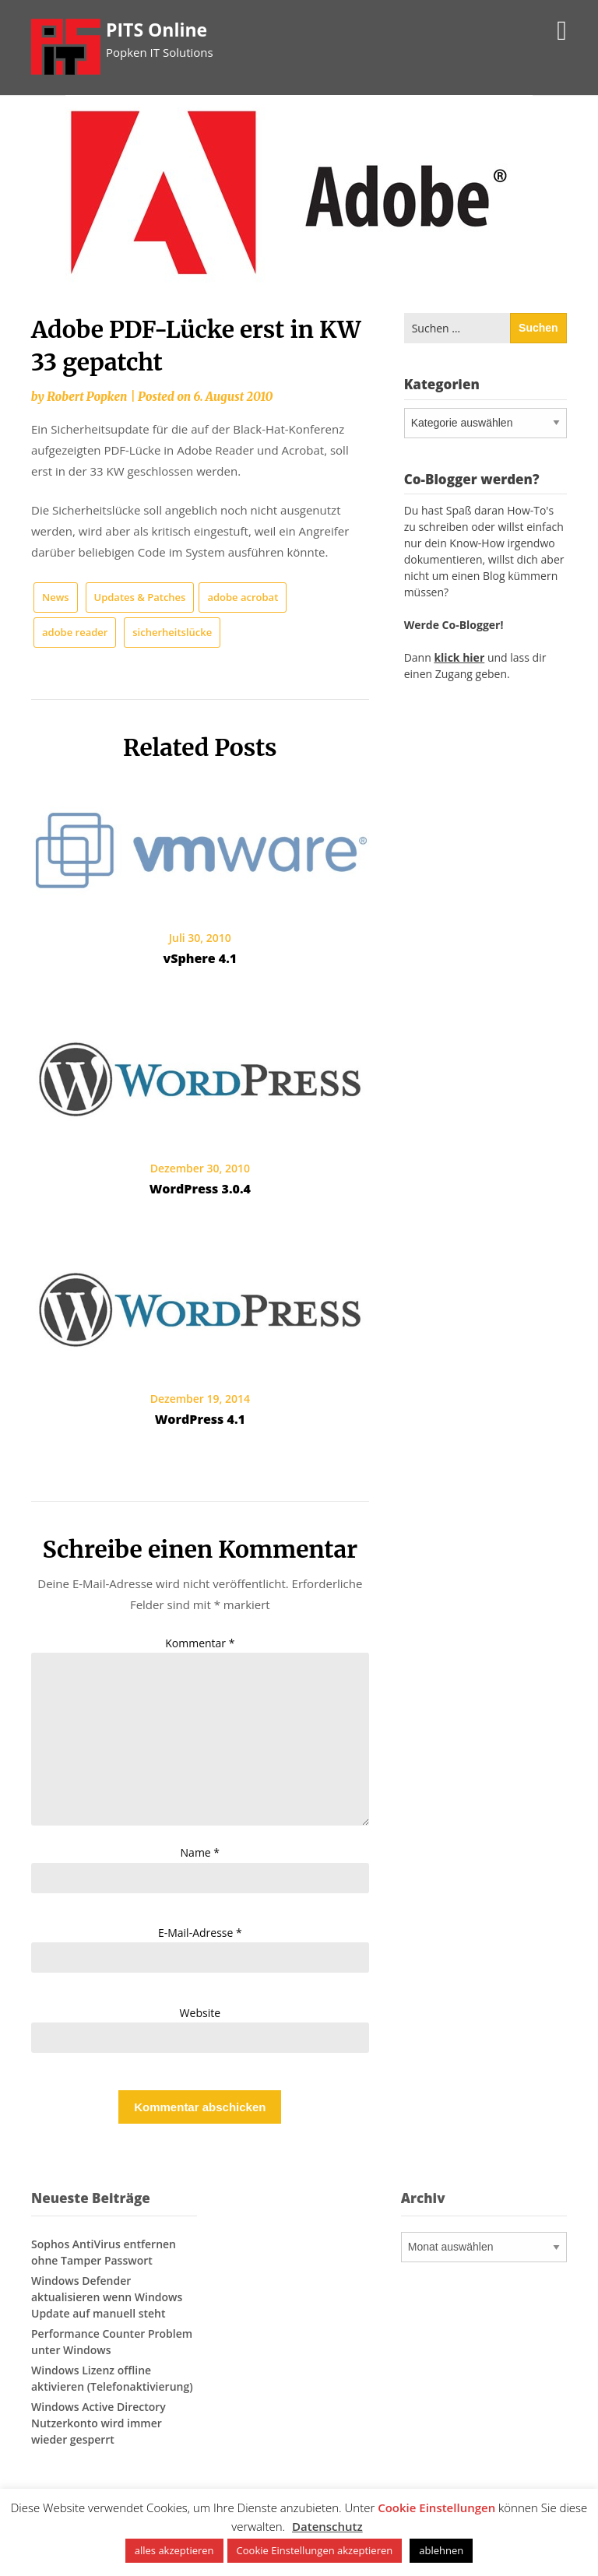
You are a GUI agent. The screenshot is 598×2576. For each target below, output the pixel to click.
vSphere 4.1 (200, 958)
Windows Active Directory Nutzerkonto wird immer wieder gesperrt (98, 2423)
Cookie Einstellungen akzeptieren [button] (315, 2550)
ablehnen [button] (441, 2550)
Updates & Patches (140, 597)
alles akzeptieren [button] (174, 2550)
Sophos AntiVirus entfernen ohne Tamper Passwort (103, 2252)
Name (200, 1852)
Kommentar (199, 1643)
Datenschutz (327, 2526)
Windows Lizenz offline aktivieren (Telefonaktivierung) (112, 2378)
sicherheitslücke (172, 632)
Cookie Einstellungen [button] (436, 2507)
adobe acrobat (242, 597)
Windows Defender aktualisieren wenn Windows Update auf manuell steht (106, 2297)
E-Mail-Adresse (200, 1932)
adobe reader (74, 632)
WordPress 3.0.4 (200, 1188)
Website (200, 2012)
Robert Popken (87, 396)
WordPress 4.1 (200, 1419)
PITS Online (156, 29)
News (55, 597)
